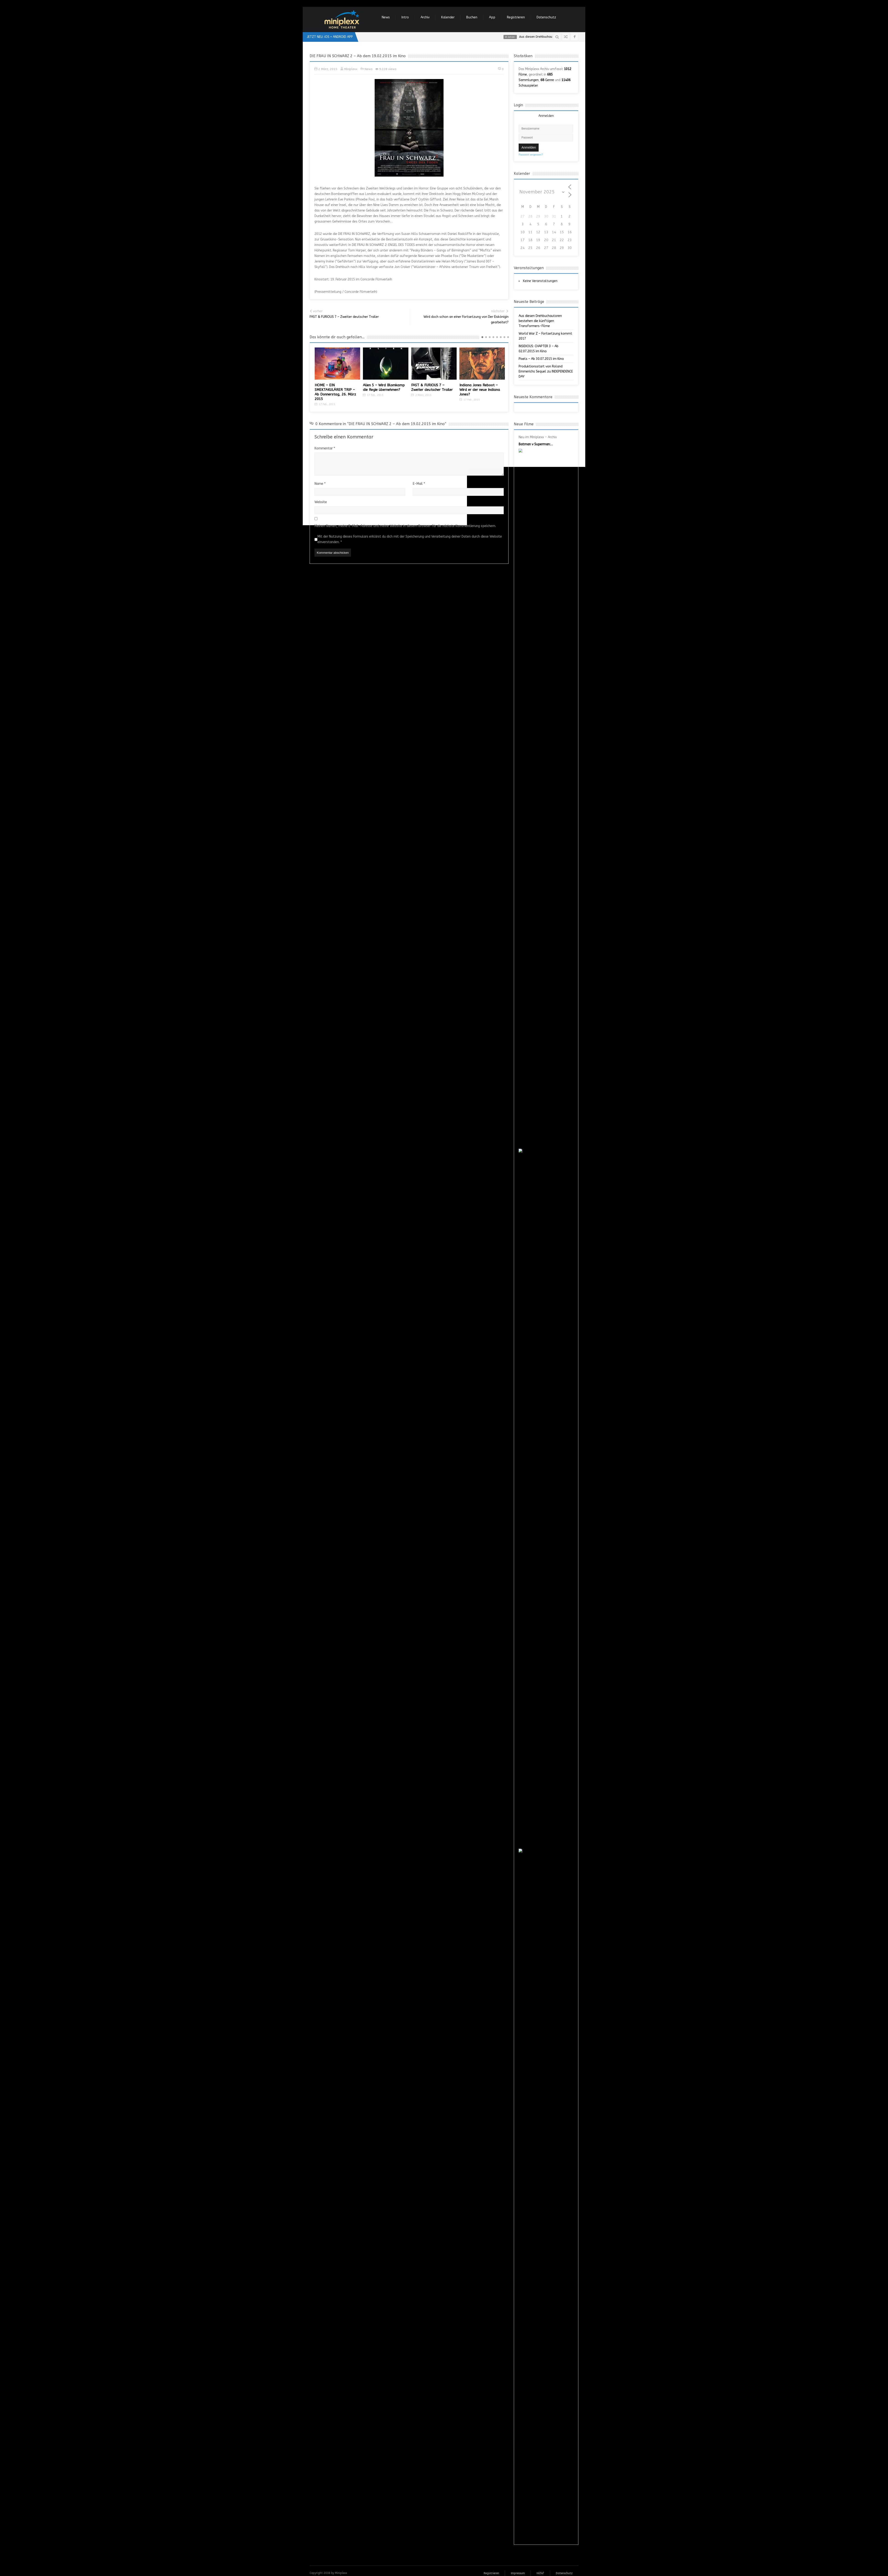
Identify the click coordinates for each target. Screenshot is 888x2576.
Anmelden (546, 116)
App (492, 17)
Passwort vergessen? (531, 154)
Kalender (448, 17)
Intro (405, 17)
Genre (547, 80)
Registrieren (516, 17)
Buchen (471, 17)
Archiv (425, 17)
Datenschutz (546, 17)
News (386, 17)
